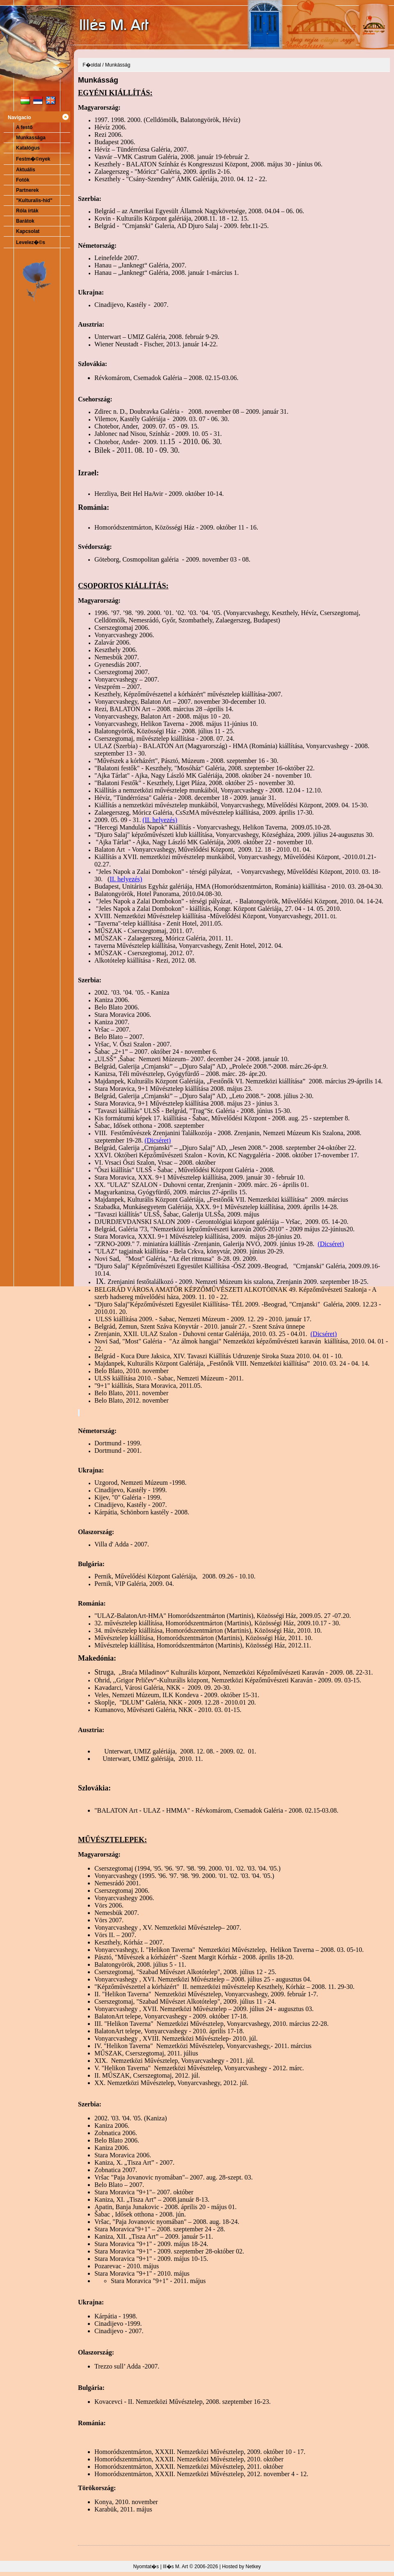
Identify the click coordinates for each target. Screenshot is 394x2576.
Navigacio (19, 117)
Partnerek (27, 190)
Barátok (25, 221)
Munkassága (31, 138)
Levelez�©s (30, 242)
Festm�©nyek (33, 159)
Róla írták (27, 211)
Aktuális (25, 170)
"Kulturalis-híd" (34, 200)
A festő (24, 127)
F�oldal (91, 65)
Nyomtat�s (146, 2566)
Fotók (23, 180)
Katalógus (28, 148)
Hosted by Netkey (241, 2566)
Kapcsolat (27, 231)
